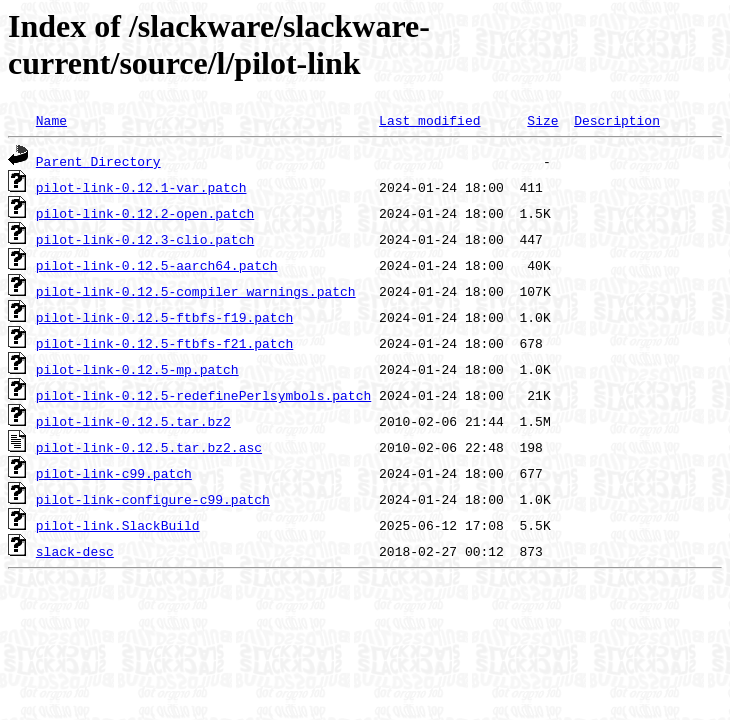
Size (542, 120)
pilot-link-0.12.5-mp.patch (137, 369)
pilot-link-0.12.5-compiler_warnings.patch (196, 291)
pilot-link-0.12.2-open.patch (145, 213)
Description (617, 120)
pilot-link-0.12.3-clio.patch (145, 239)
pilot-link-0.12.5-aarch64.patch (157, 265)
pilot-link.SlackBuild (118, 525)
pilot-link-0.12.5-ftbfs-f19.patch (164, 317)
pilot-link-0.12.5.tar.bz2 (133, 421)
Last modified (429, 120)
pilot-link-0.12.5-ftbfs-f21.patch (164, 343)
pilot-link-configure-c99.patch (153, 499)
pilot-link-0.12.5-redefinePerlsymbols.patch (203, 395)
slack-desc (75, 551)
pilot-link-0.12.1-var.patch (141, 187)
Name (51, 120)
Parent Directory (98, 161)
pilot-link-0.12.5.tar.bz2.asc (149, 447)
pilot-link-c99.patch (114, 473)
